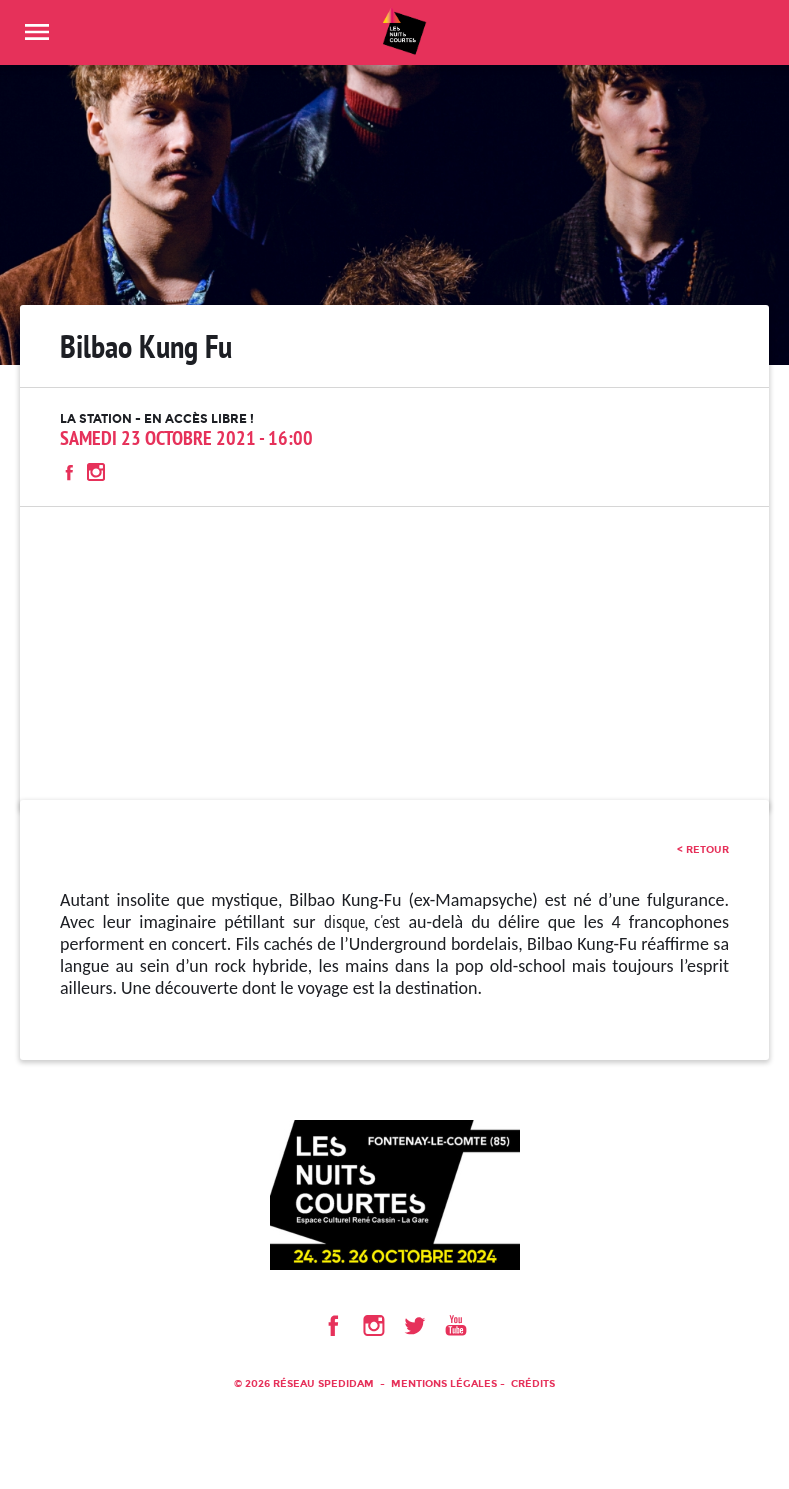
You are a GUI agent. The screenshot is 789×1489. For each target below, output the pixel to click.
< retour (703, 849)
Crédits (533, 1383)
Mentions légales (444, 1383)
